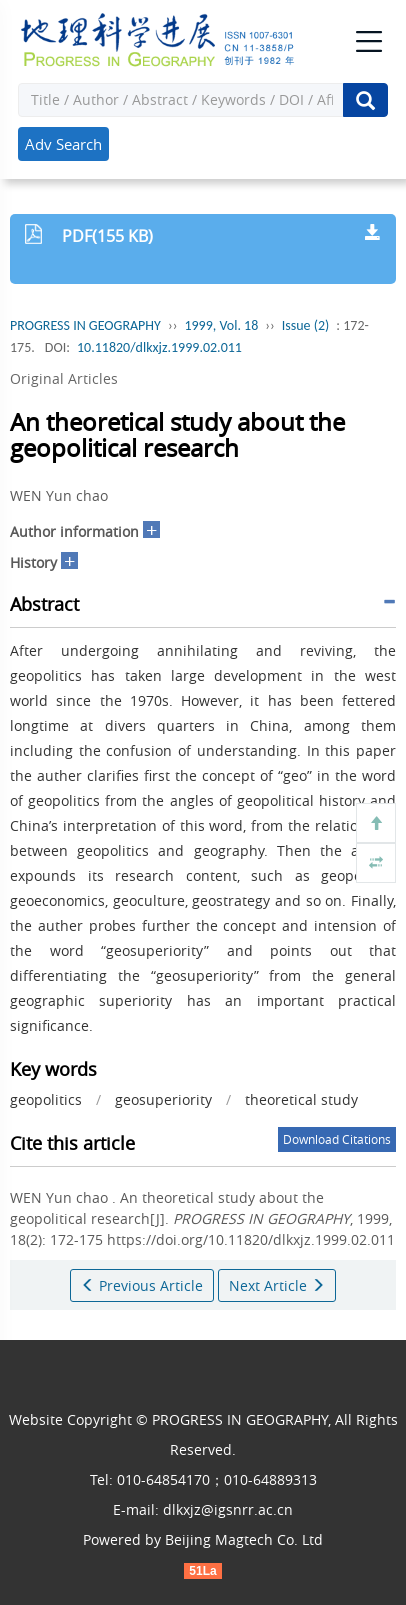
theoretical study (301, 1099)
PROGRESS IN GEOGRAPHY (85, 325)
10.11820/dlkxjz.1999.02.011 (159, 347)
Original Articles (64, 378)
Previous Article (142, 1285)
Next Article (277, 1285)
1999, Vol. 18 (221, 325)
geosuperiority (163, 1099)
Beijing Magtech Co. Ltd (244, 1539)
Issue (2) (306, 325)
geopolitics (46, 1099)
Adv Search (63, 144)
